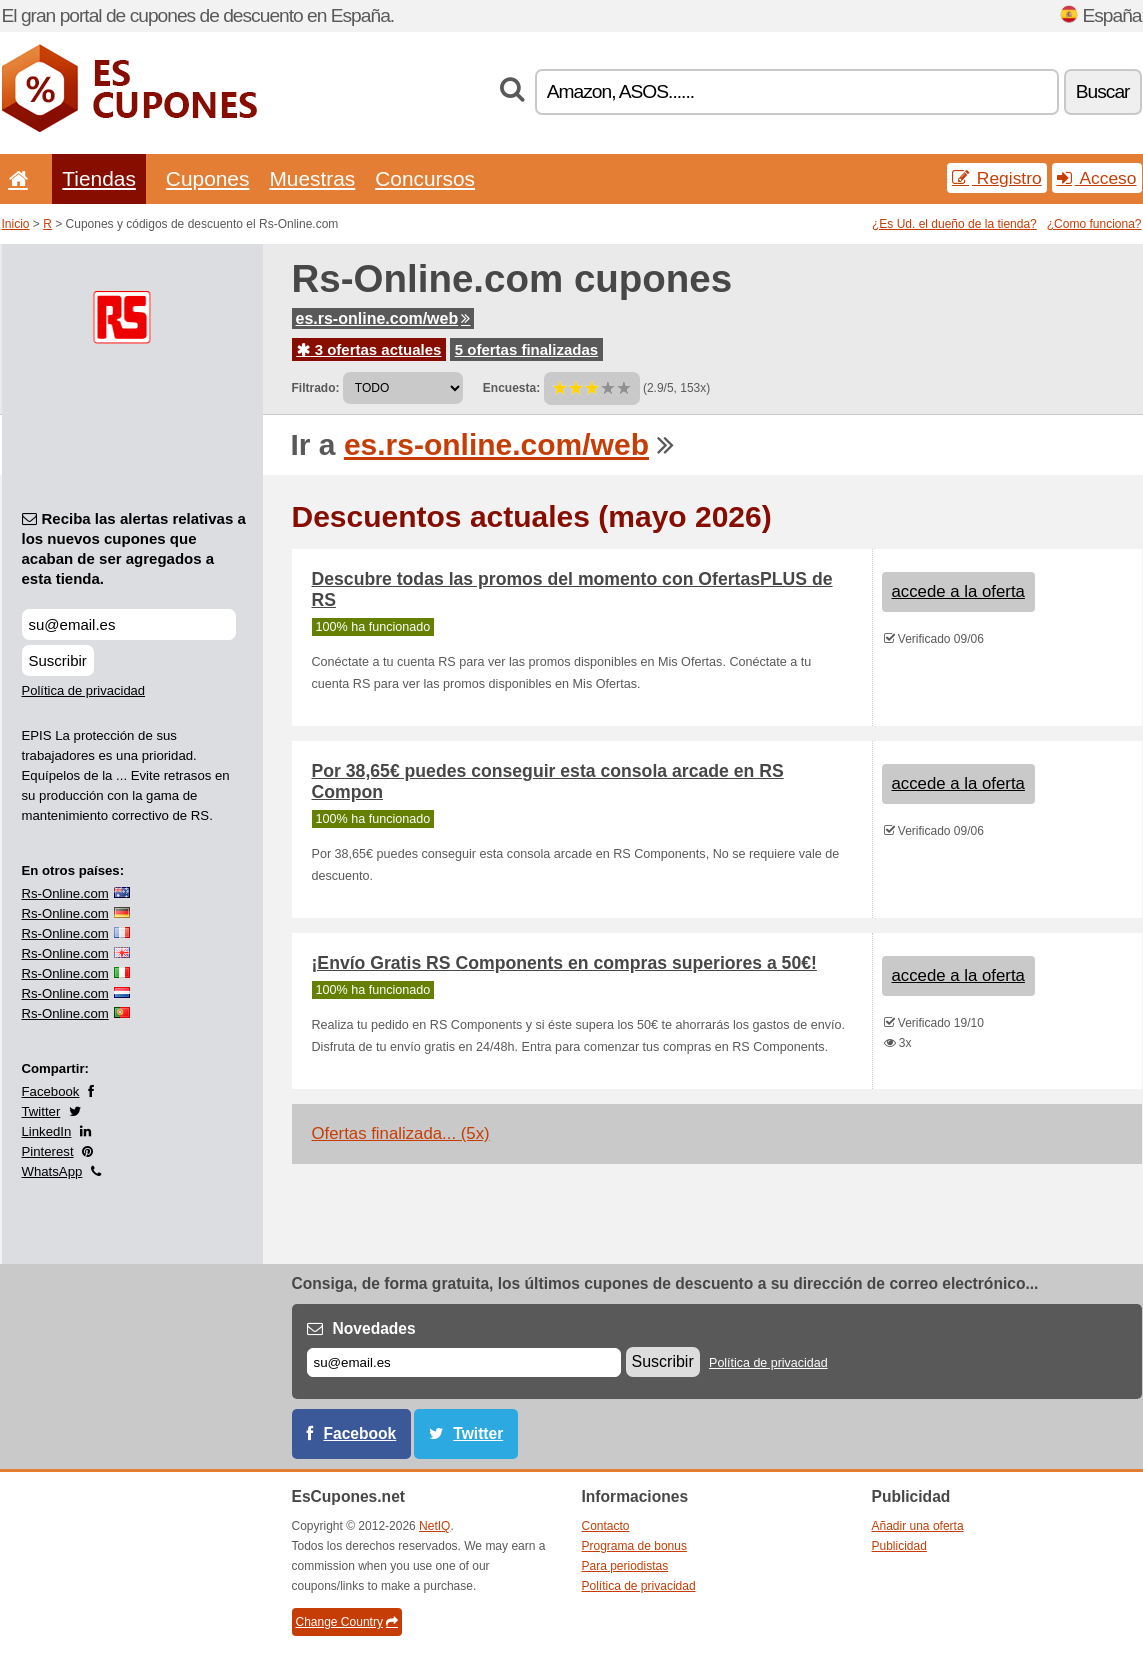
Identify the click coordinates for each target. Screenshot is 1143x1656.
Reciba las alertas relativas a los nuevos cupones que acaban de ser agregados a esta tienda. (134, 548)
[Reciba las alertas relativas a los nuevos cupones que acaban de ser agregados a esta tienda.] (129, 624)
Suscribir (58, 660)
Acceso (1097, 178)
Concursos (425, 178)
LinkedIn (47, 1131)
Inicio (16, 224)
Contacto (606, 1526)
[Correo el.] (464, 1362)
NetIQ (434, 1526)
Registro (997, 178)
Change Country (347, 1622)
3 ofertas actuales (369, 349)
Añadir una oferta (918, 1526)
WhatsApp (52, 1171)
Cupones (208, 178)
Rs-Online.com (65, 893)
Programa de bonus (634, 1546)
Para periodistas (625, 1566)
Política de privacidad (84, 690)
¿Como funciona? (1094, 224)
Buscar (1103, 91)
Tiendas (99, 178)
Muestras (312, 178)
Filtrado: (316, 388)
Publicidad (899, 1546)
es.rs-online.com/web (383, 318)
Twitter (41, 1111)
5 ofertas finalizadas (526, 349)
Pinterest (48, 1151)
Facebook (51, 1091)
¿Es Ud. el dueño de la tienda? (954, 224)
